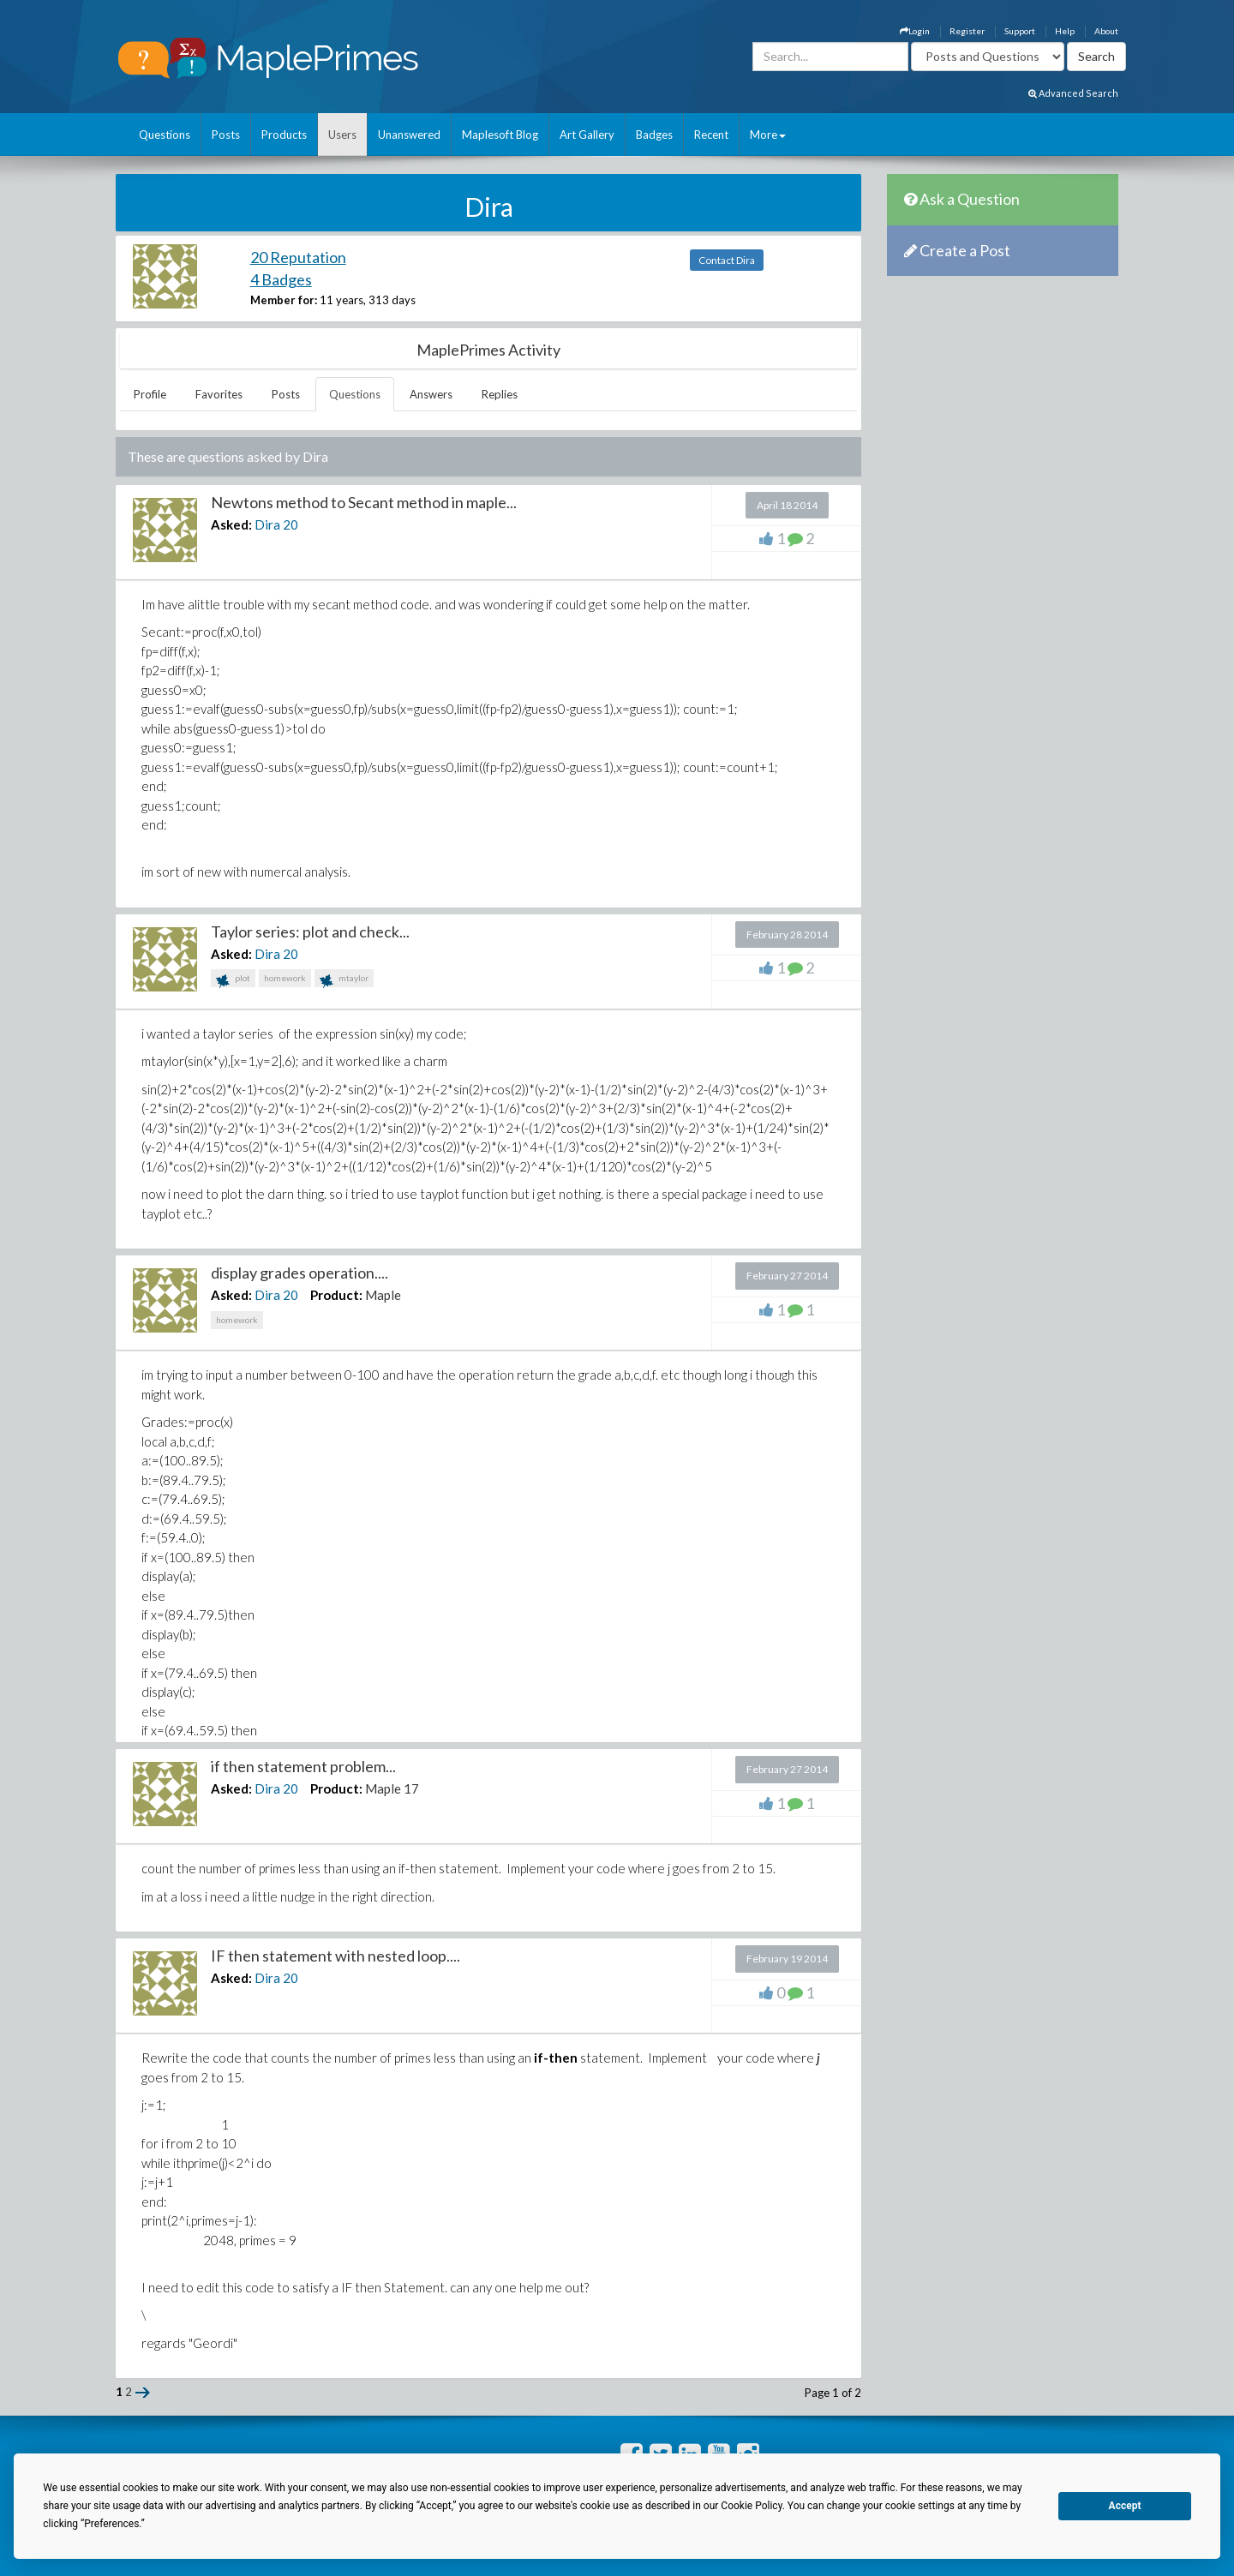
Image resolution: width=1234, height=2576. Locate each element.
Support (1019, 31)
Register (967, 31)
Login (915, 31)
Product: (336, 1295)
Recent (711, 134)
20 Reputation (298, 257)
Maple (383, 1295)
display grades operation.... (299, 1272)
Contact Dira (726, 260)
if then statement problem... (303, 1766)
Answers (431, 394)
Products (284, 134)
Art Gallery (587, 134)
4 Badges (281, 279)
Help (1065, 31)
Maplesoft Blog (500, 134)
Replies (500, 394)
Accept (1125, 2506)
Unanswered (409, 134)
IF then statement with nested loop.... (335, 1955)
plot (233, 980)
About (1106, 31)
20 (290, 524)
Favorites (219, 394)
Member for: (283, 300)
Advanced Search (1073, 93)
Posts (226, 134)
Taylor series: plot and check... (310, 931)
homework (285, 978)
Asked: (231, 524)
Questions (164, 134)
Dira (267, 524)
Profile (150, 394)
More (768, 134)
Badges (654, 134)
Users (342, 134)
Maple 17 (392, 1788)
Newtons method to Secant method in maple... (364, 502)
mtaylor (344, 980)
